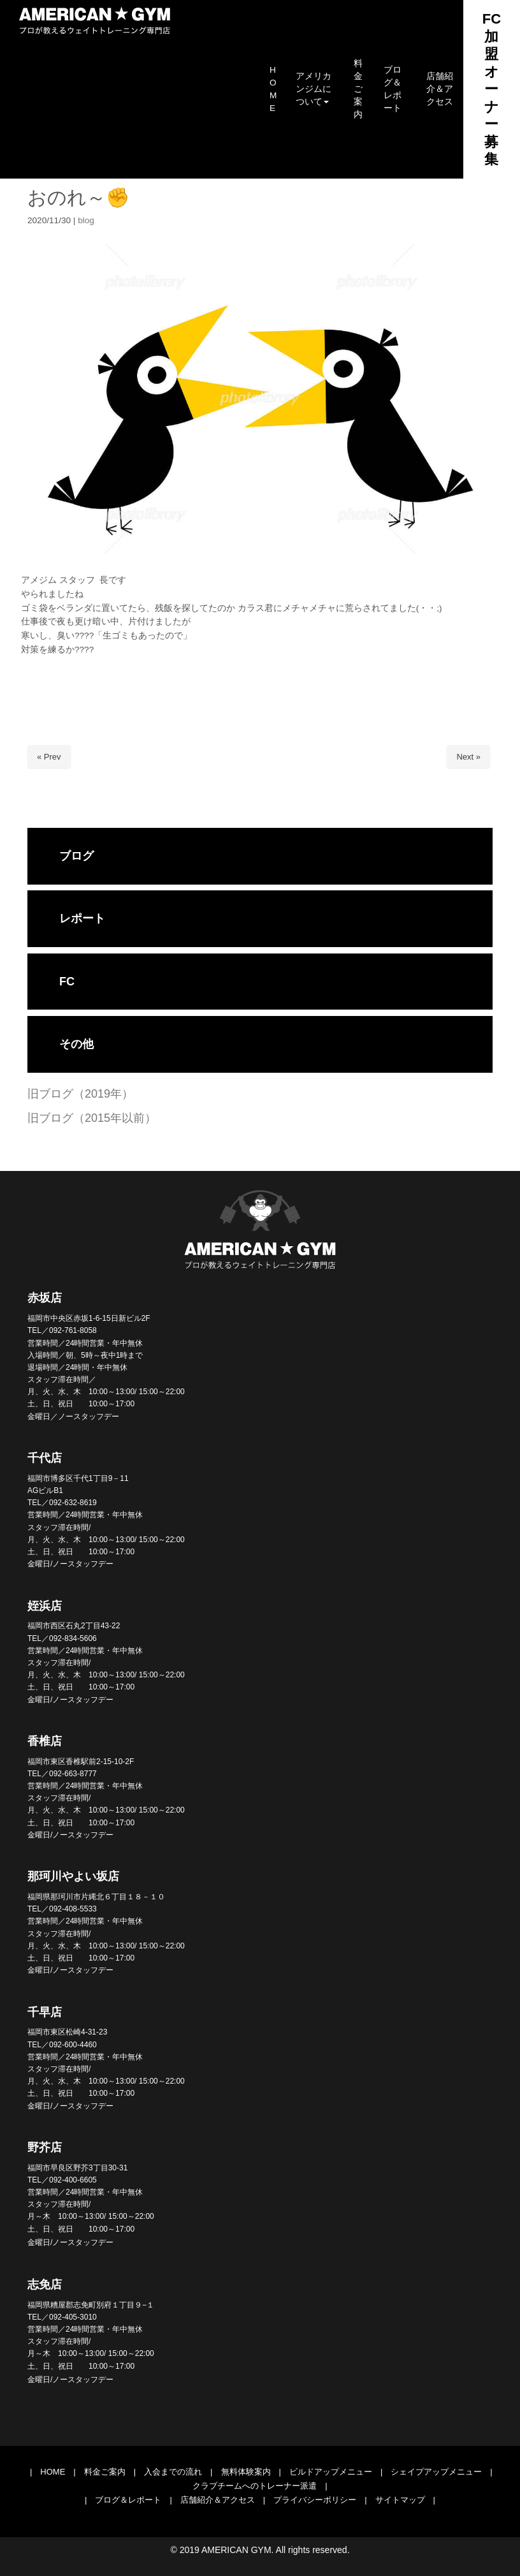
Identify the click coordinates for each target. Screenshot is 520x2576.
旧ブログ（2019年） (80, 1093)
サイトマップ (400, 2500)
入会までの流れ (173, 2472)
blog (86, 220)
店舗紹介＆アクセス (217, 2500)
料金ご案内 (105, 2472)
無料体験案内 (246, 2472)
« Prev (49, 757)
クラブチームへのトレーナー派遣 (254, 2486)
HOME (52, 2472)
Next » (468, 757)
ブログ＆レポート (128, 2500)
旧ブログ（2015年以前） (91, 1118)
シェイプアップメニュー (436, 2472)
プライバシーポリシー (314, 2500)
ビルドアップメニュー (330, 2472)
